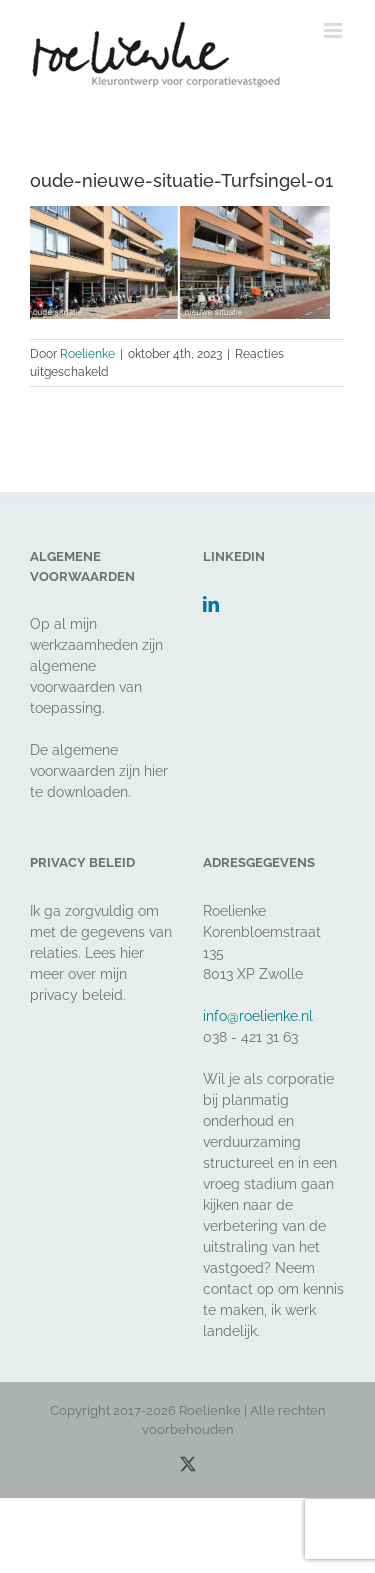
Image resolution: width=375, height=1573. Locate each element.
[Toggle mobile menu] (334, 30)
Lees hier (114, 953)
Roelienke (87, 354)
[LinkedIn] (211, 604)
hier (156, 771)
